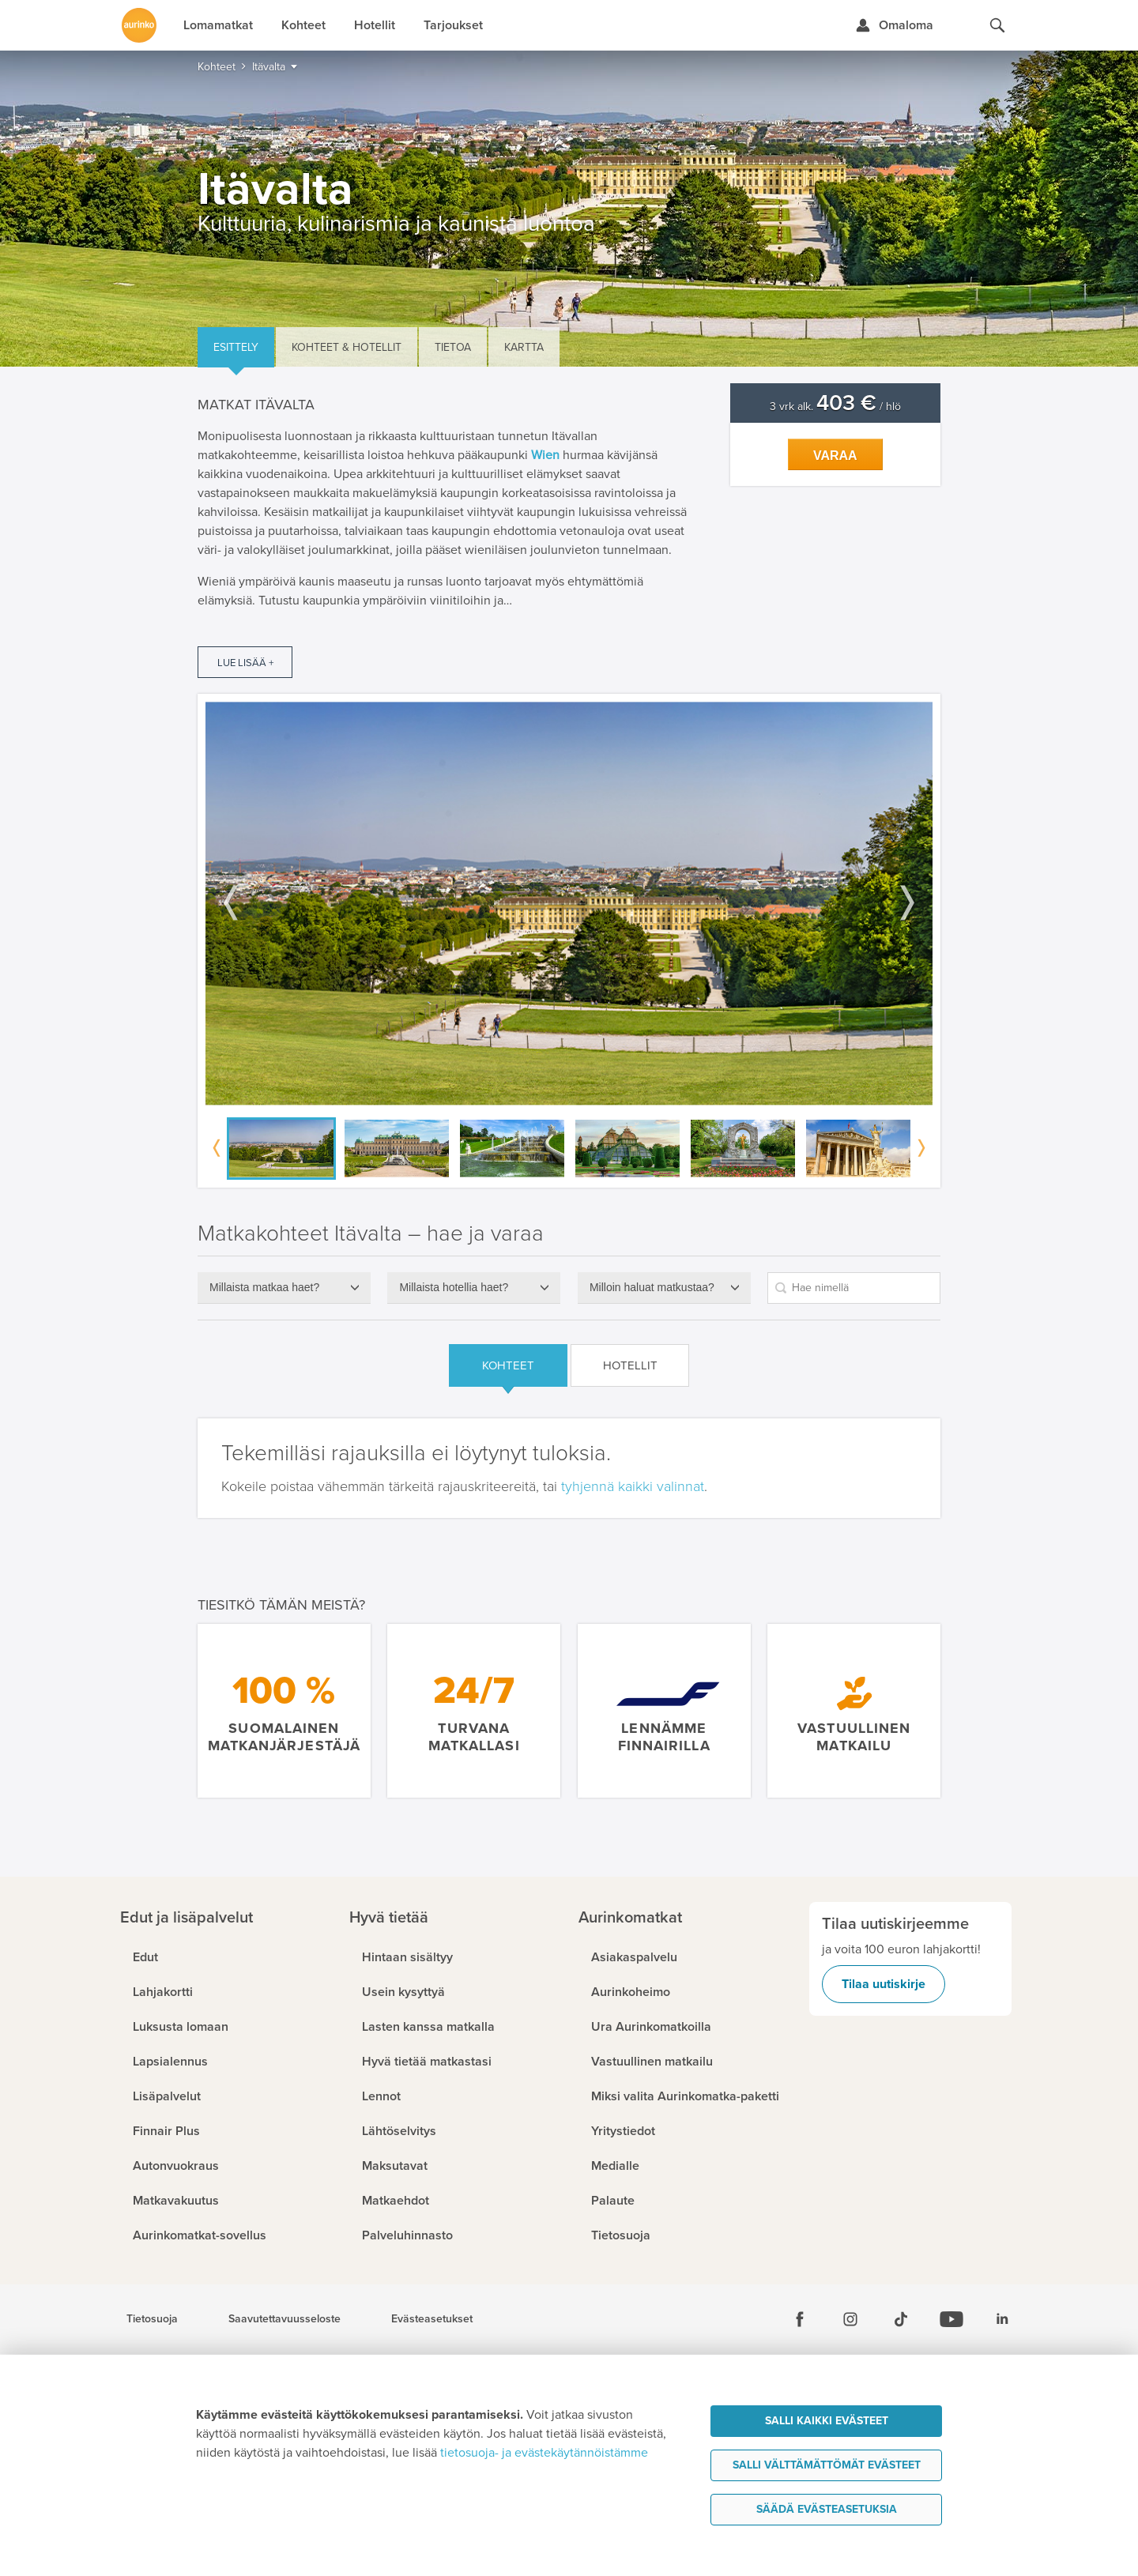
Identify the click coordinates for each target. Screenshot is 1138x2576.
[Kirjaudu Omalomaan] (894, 25)
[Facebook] (800, 2319)
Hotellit (630, 1365)
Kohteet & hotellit (346, 347)
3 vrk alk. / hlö (835, 406)
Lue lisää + (245, 663)
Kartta (524, 347)
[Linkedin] (1002, 2319)
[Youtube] (951, 2319)
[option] (569, 903)
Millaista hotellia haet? (453, 1287)
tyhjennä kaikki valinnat (632, 1486)
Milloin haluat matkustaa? (652, 1287)
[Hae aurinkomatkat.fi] (997, 25)
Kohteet (508, 1365)
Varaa (835, 455)
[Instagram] (850, 2319)
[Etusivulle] (139, 25)
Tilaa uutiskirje (883, 1984)
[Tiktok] (901, 2319)
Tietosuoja (152, 2319)
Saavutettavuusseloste (284, 2319)
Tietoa (453, 347)
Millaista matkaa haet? (264, 1287)
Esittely (235, 347)
